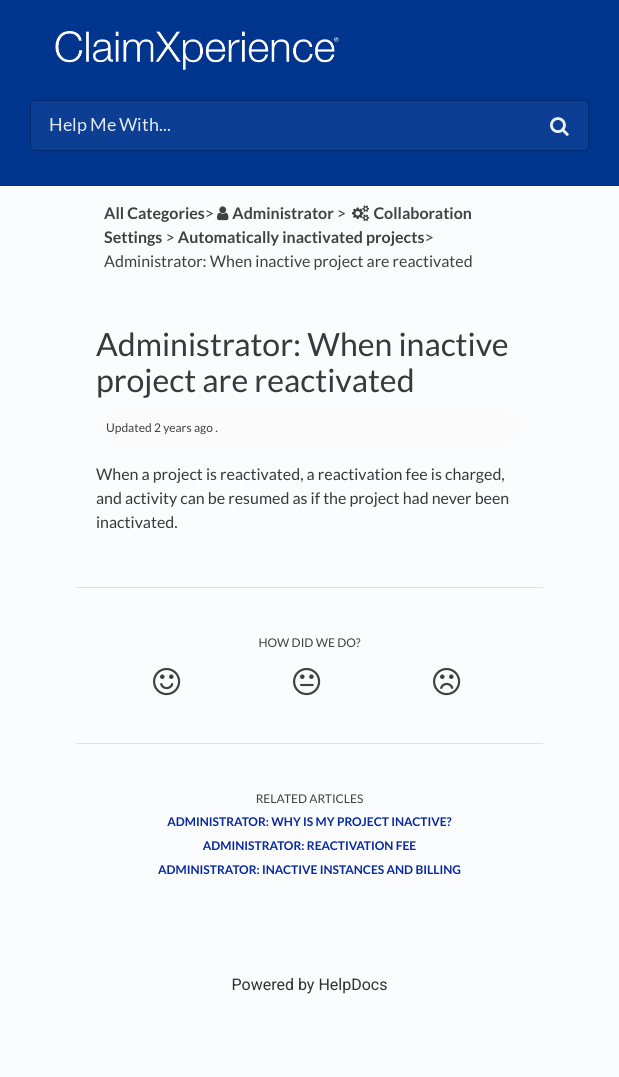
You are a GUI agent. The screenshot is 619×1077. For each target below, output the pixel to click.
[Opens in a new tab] (310, 984)
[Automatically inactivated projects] (301, 237)
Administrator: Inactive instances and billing (309, 869)
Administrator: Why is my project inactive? (309, 821)
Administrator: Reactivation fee (309, 845)
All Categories (154, 213)
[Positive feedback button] (166, 682)
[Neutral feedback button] (306, 682)
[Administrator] (274, 213)
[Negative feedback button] (446, 682)
